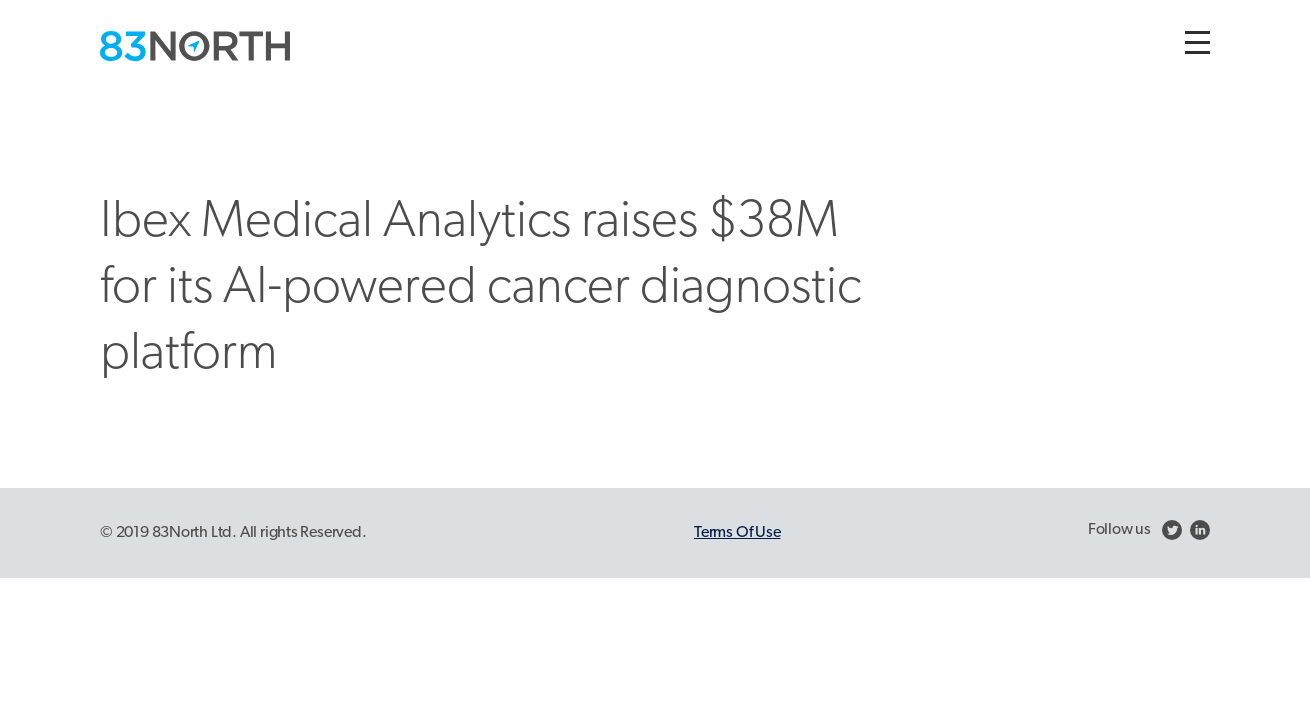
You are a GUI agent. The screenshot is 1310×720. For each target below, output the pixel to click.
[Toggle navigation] (1197, 42)
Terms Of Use (737, 533)
